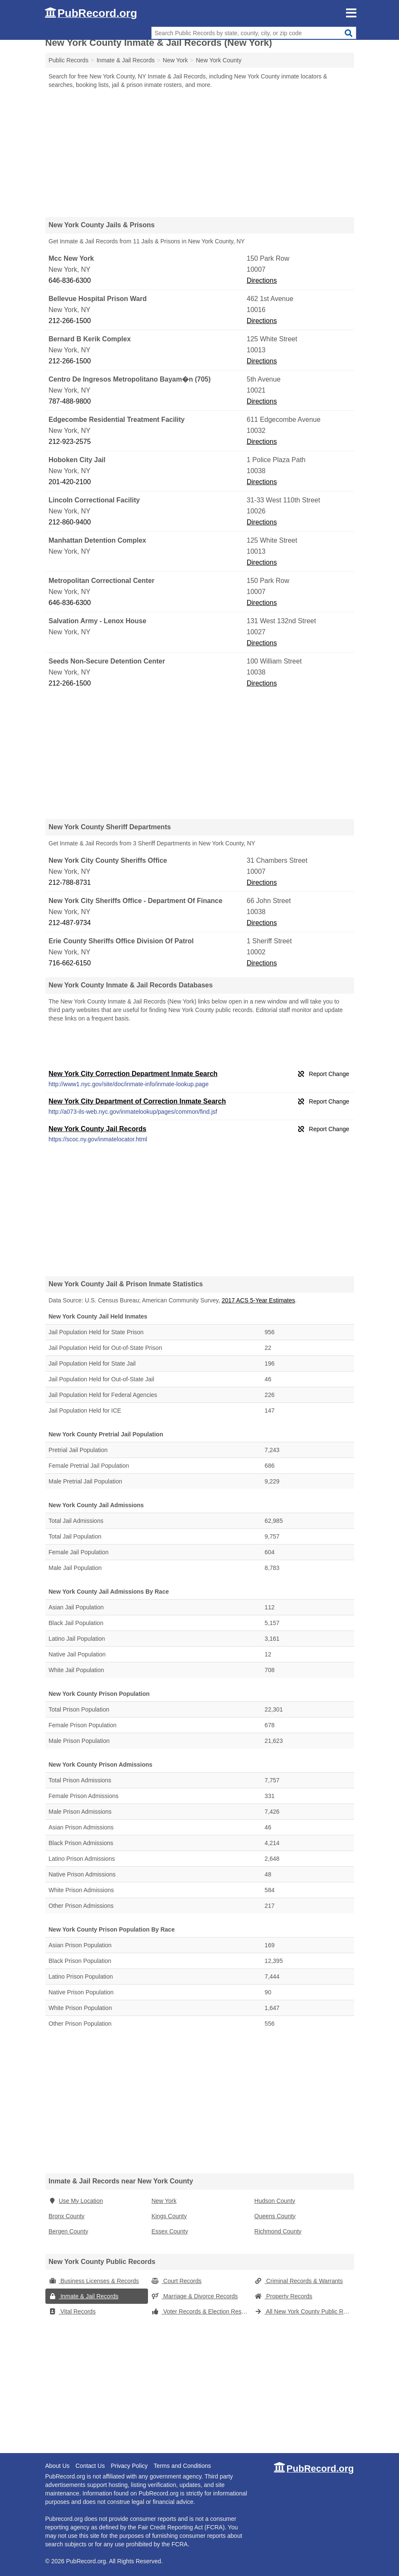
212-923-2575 (70, 441)
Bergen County (68, 2231)
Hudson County (275, 2200)
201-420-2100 (70, 481)
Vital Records (72, 2311)
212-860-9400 (70, 522)
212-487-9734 (70, 922)
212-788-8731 (70, 882)
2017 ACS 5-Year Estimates (258, 1300)
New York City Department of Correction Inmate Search (137, 1101)
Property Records (283, 2296)
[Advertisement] (199, 152)
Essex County (169, 2231)
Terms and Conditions (182, 2465)
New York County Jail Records (98, 1128)
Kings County (169, 2216)
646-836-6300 (70, 280)
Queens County (275, 2216)
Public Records (69, 60)
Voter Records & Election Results (201, 2311)
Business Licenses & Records (94, 2281)
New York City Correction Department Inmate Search (133, 1073)
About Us (57, 2465)
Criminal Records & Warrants (298, 2281)
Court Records (176, 2281)
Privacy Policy (129, 2465)
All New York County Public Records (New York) (304, 2311)
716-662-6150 (70, 963)
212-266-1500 (70, 320)
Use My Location (76, 2200)
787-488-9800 (70, 401)
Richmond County (277, 2231)
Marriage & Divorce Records (194, 2296)
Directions (262, 280)
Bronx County (67, 2216)
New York (163, 2200)
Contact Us (90, 2465)
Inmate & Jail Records (84, 2296)
